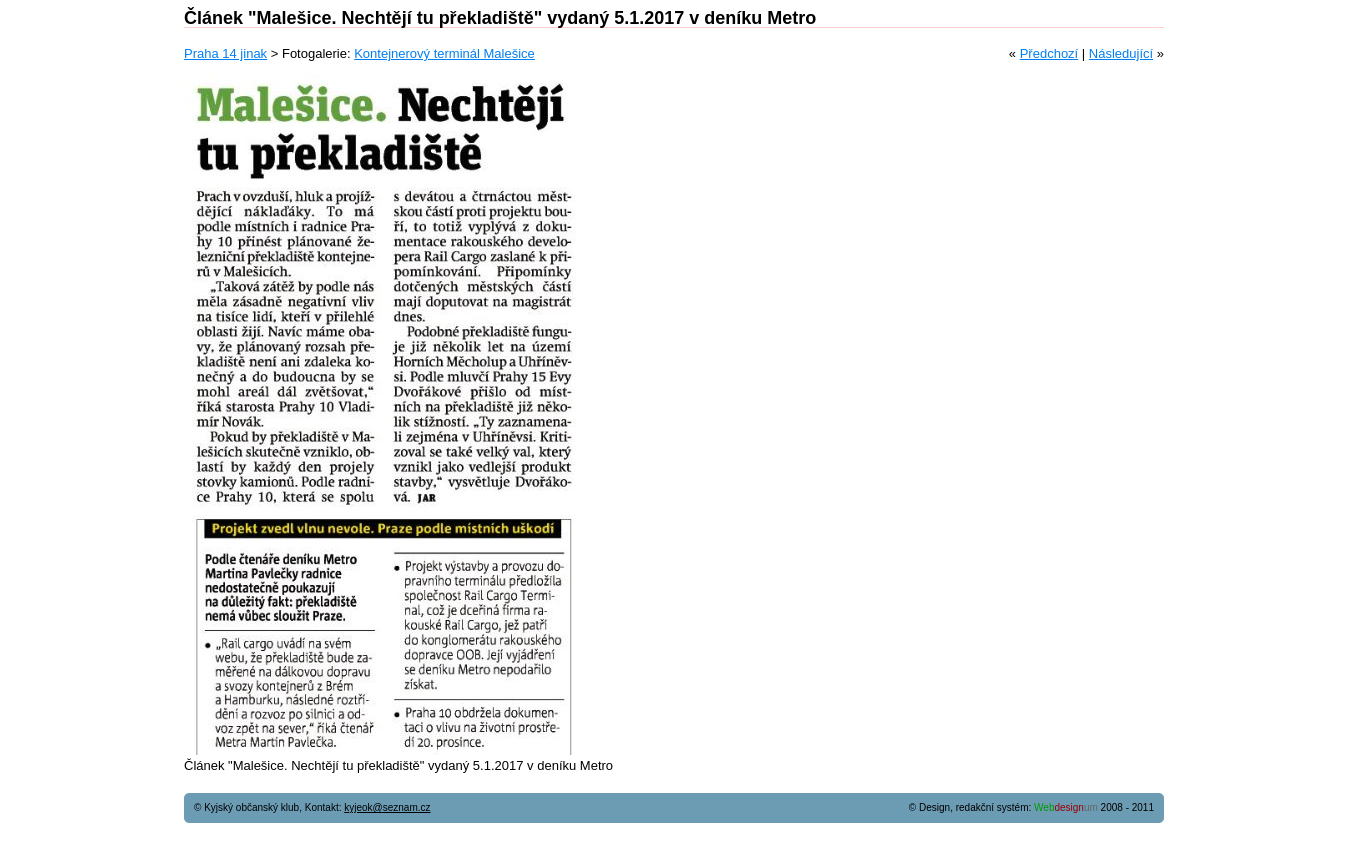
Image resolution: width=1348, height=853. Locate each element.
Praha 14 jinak (225, 53)
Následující (1121, 53)
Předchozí (1049, 53)
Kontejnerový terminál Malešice (444, 53)
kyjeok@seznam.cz (387, 807)
